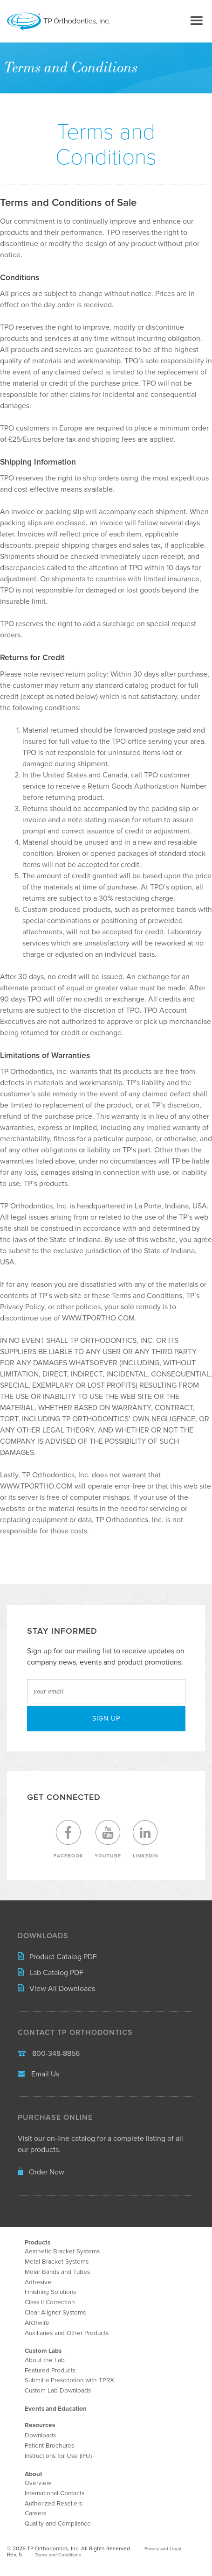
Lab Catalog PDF (50, 1972)
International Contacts (54, 2493)
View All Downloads (56, 1988)
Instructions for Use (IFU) (58, 2456)
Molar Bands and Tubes (57, 2272)
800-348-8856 (49, 2053)
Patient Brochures (49, 2445)
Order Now (41, 2172)
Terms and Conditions (58, 2555)
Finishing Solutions (50, 2292)
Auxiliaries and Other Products (67, 2333)
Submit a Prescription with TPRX (69, 2380)
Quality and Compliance (58, 2523)
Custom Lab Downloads (58, 2390)
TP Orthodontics (74, 22)
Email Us (38, 2074)
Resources (40, 2425)
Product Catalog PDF (57, 1957)
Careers (35, 2513)
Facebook (68, 1839)
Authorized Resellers (53, 2503)
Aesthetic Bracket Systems (62, 2251)
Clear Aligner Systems (55, 2312)
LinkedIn (145, 1839)
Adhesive (38, 2282)
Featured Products (50, 2370)
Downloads (40, 2435)
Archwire (37, 2323)
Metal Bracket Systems (57, 2261)
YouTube (108, 1839)
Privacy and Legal (162, 2549)
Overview (38, 2483)
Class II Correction (50, 2302)
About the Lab (45, 2360)
